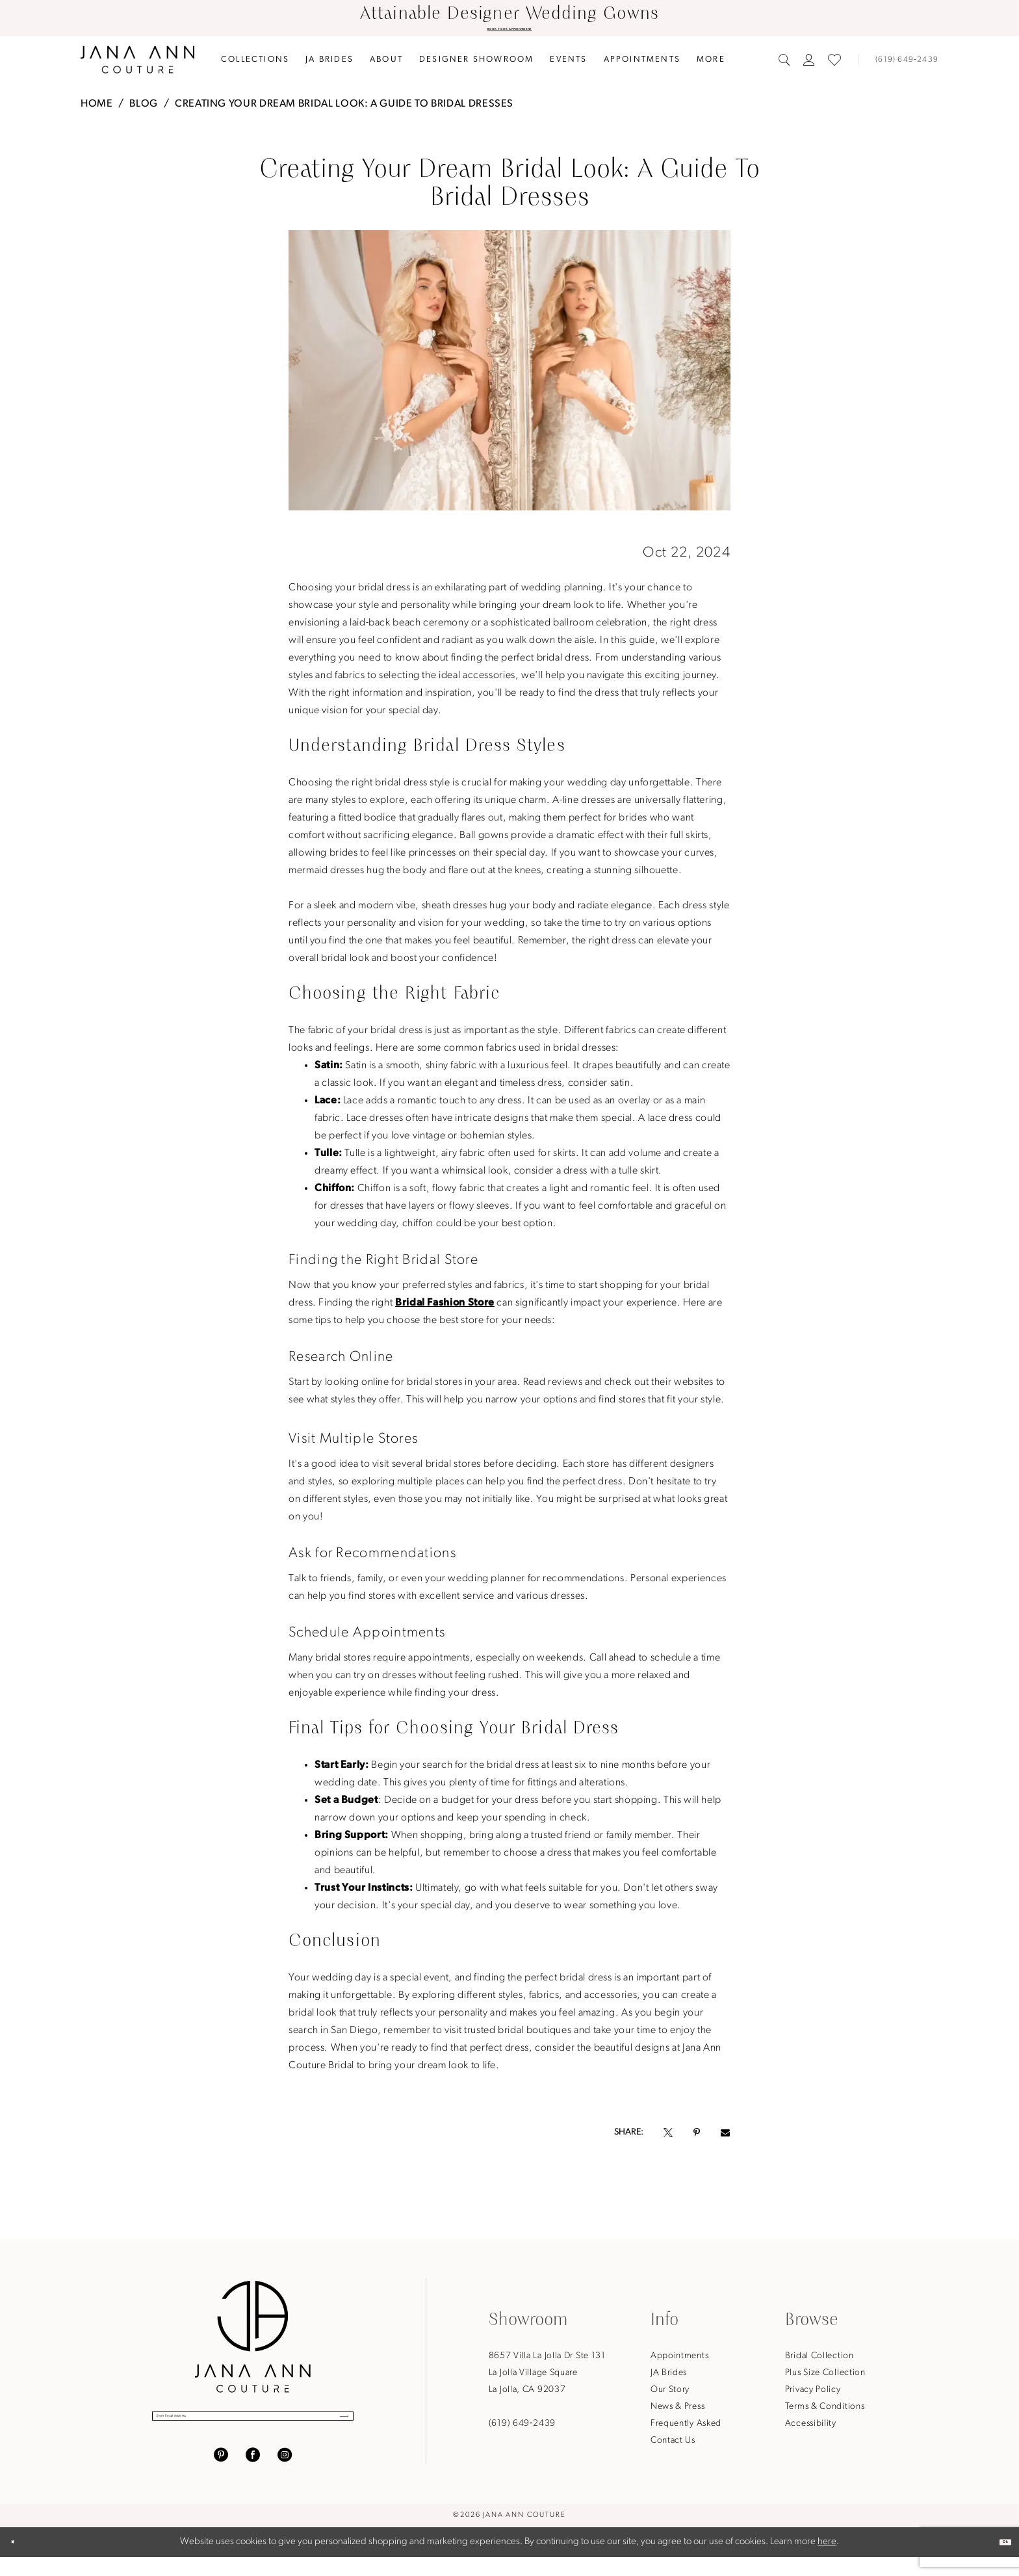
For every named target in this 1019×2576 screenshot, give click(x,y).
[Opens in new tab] (668, 2138)
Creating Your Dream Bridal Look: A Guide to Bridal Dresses (344, 109)
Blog (143, 109)
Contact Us (673, 2446)
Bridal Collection (819, 2361)
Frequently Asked (686, 2429)
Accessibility (810, 2429)
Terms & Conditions (825, 2412)
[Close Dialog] (21, 2561)
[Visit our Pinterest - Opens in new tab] (221, 2474)
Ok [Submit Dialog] (996, 2561)
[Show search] (784, 65)
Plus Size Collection (825, 2378)
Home (97, 109)
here (827, 2561)
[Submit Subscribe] (329, 2428)
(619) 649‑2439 (522, 2429)
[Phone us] (901, 65)
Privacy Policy (813, 2395)
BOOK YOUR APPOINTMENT (509, 32)
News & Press (677, 2412)
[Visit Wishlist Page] (834, 65)
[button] (809, 65)
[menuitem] (255, 65)
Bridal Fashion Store (445, 1308)
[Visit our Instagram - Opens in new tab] (284, 2474)
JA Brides (669, 2378)
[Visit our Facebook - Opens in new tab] (253, 2474)
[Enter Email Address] (253, 2428)
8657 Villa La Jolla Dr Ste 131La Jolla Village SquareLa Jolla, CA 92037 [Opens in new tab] (547, 2378)
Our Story (670, 2395)
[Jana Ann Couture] (137, 65)
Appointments (679, 2361)
